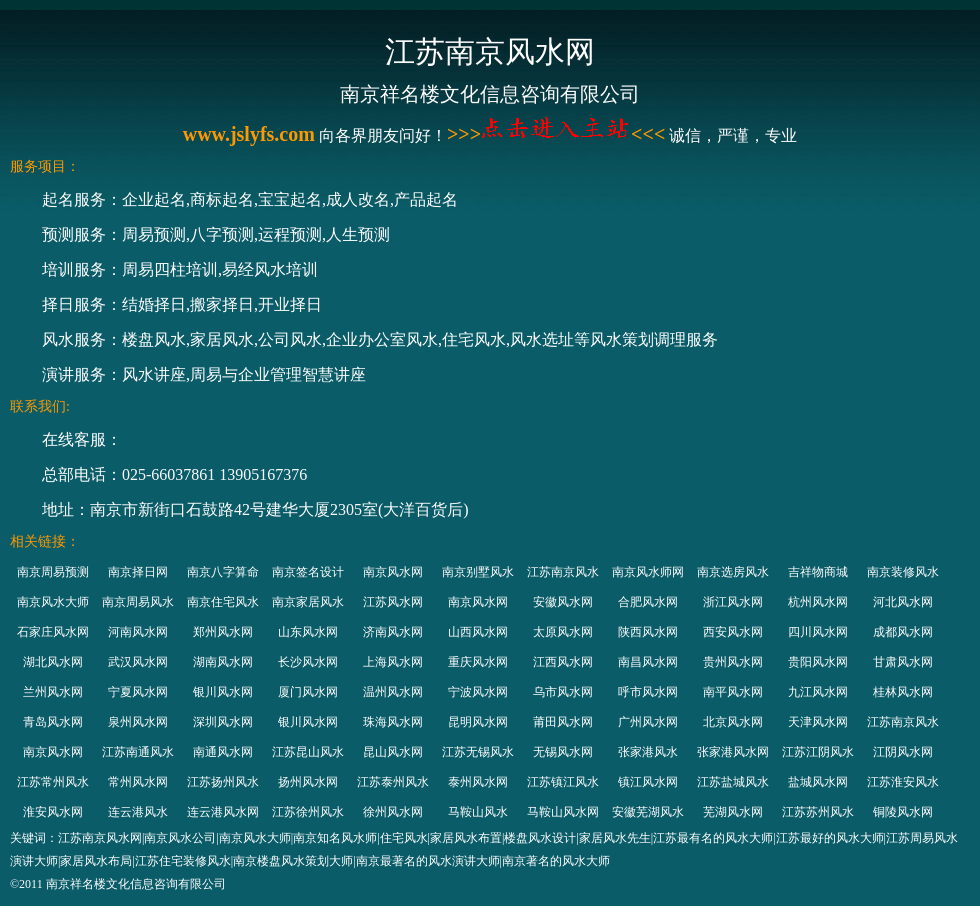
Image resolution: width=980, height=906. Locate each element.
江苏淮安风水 (903, 782)
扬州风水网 (308, 782)
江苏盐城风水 (733, 782)
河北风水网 (903, 602)
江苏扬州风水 (223, 782)
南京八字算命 (223, 572)
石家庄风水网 (53, 632)
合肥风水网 (648, 602)
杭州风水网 (818, 602)
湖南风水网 (223, 662)
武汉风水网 (138, 662)
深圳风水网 (223, 722)
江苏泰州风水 (393, 782)
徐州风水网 (393, 812)
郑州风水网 (223, 632)
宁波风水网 (478, 692)
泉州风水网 (138, 722)
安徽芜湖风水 (648, 812)
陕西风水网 (648, 632)
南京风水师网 (648, 572)
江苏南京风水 (563, 572)
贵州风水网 (733, 662)
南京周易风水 (138, 602)
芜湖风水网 (733, 812)
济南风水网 (393, 632)
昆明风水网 (478, 722)
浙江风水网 (733, 602)
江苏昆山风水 (308, 752)
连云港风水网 (223, 812)
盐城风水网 (818, 782)
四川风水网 (818, 632)
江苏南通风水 (138, 752)
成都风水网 (903, 632)
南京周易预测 (53, 572)
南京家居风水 (308, 602)
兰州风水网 (53, 692)
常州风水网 (138, 782)
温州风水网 (393, 692)
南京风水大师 (53, 602)
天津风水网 (818, 722)
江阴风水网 (903, 752)
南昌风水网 (648, 662)
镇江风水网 (648, 782)
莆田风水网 (563, 722)
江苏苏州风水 (818, 812)
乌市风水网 (563, 692)
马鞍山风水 (478, 812)
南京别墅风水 (478, 572)
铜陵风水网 (903, 812)
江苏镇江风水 (563, 782)
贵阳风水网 (818, 662)
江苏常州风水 (53, 782)
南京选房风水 (733, 572)
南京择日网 (138, 572)
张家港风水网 (733, 752)
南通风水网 (223, 752)
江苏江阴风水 (818, 752)
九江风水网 (818, 692)
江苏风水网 (393, 602)
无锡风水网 (563, 752)
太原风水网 (563, 632)
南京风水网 (393, 572)
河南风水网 (138, 632)
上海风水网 (393, 662)
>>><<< (556, 134)
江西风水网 (563, 662)
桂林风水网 (903, 692)
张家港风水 (648, 752)
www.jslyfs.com (249, 134)
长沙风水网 (308, 662)
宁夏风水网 (138, 692)
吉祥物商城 (818, 572)
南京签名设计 (308, 572)
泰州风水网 (478, 782)
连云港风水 (138, 812)
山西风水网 (478, 632)
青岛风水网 (53, 722)
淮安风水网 (53, 812)
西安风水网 (733, 632)
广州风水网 (648, 722)
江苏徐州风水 (308, 812)
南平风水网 (733, 692)
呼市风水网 (648, 692)
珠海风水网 (393, 722)
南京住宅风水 (223, 602)
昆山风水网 (393, 752)
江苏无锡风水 (478, 752)
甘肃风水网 (903, 662)
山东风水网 (308, 632)
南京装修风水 (903, 572)
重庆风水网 (478, 662)
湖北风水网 (53, 662)
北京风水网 (733, 722)
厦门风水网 (308, 692)
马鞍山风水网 (563, 812)
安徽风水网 (563, 602)
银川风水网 (223, 692)
